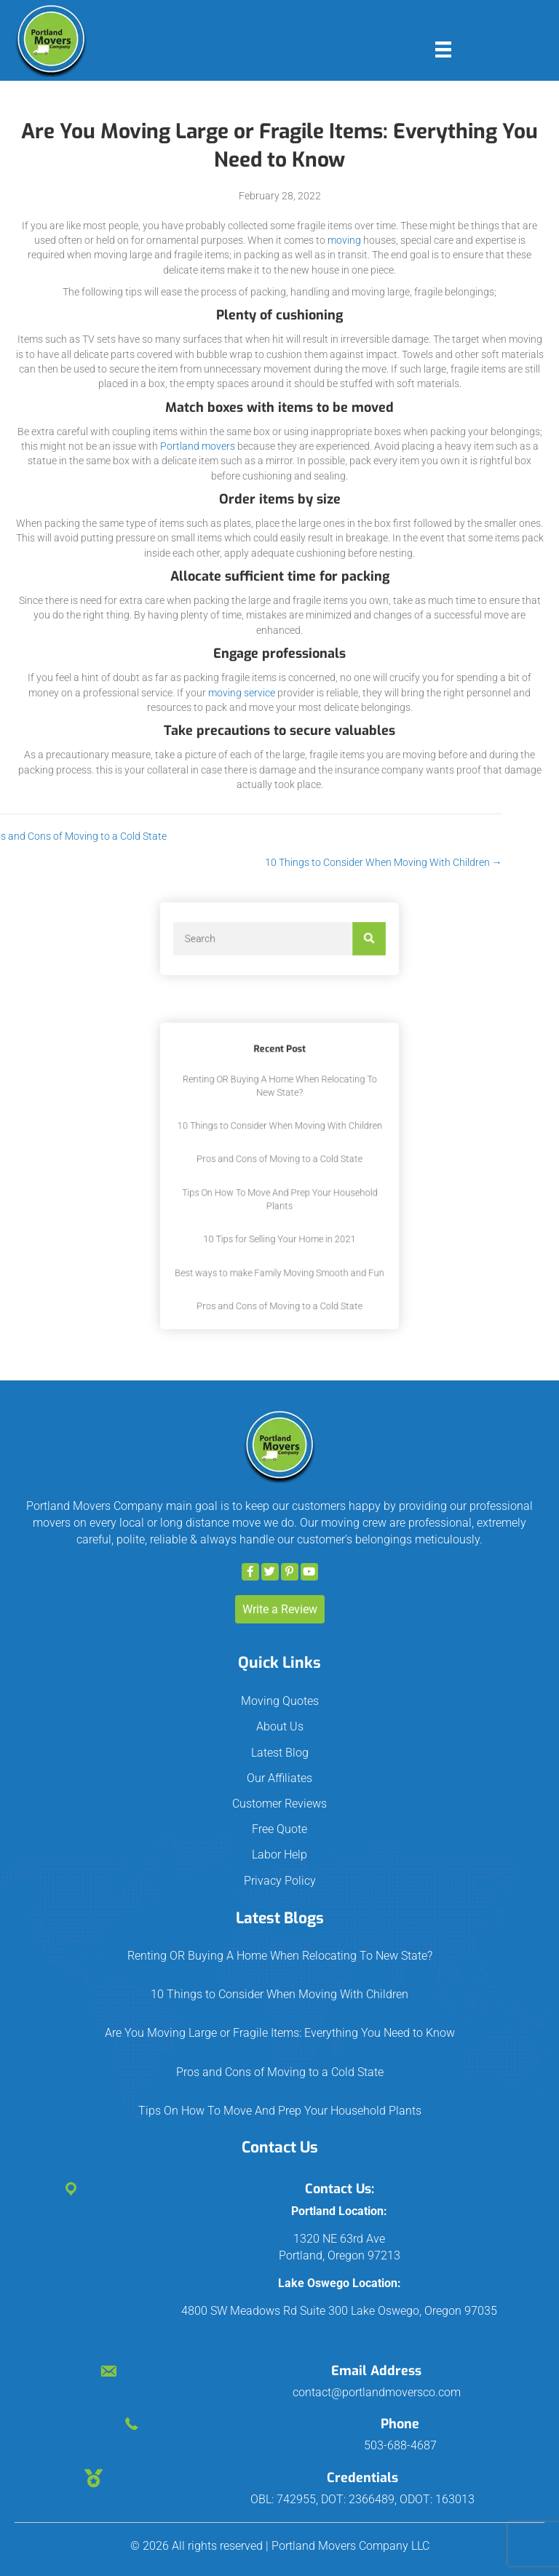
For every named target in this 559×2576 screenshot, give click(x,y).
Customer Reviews (279, 1803)
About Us (280, 1726)
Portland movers (197, 446)
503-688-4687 (400, 2445)
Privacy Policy (280, 1881)
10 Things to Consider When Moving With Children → (218, 862)
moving (344, 240)
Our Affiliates (279, 1778)
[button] (250, 1572)
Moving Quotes (280, 1701)
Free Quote (279, 1829)
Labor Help (279, 1854)
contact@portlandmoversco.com (377, 2392)
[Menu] (443, 49)
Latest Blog (280, 1753)
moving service (241, 693)
